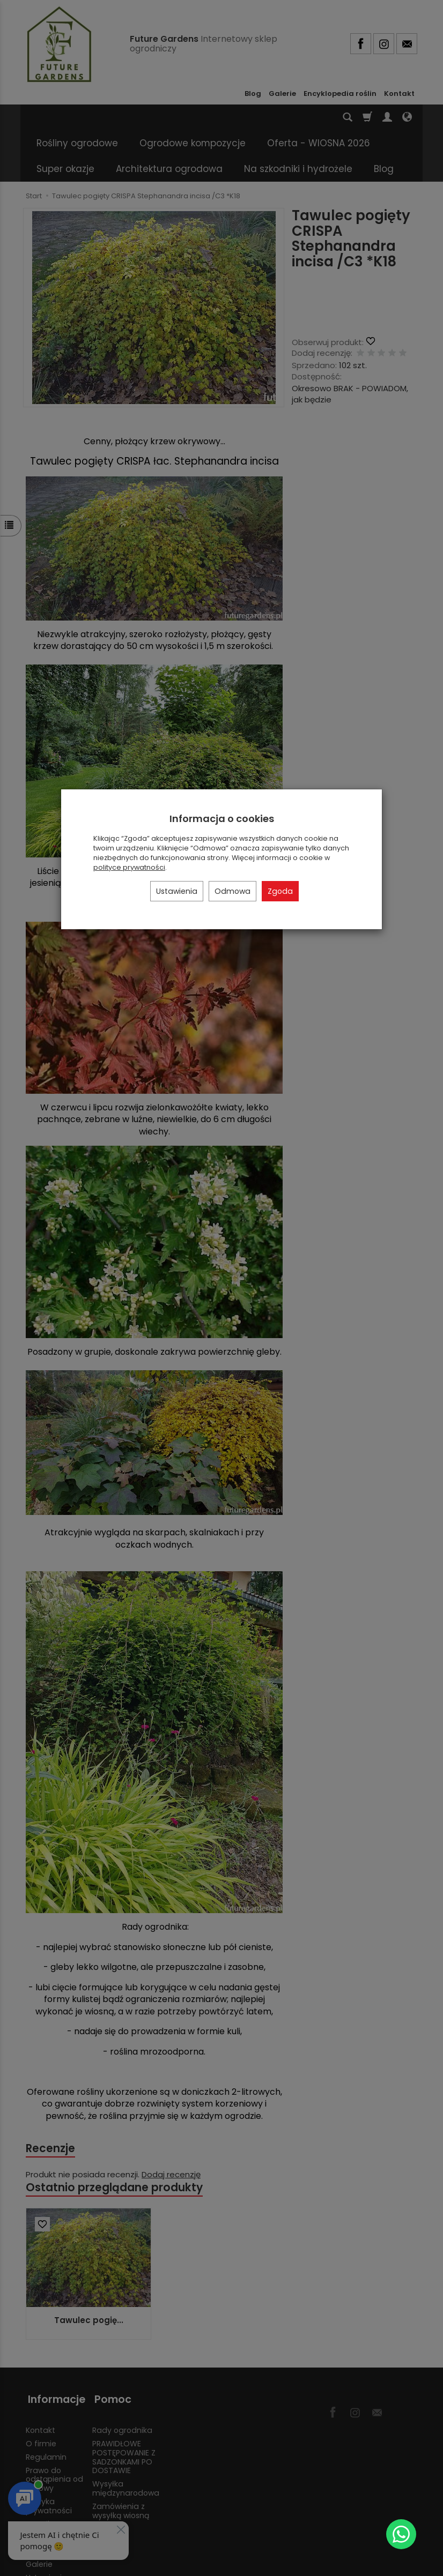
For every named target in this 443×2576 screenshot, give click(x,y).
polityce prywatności (129, 867)
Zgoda (280, 891)
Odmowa (232, 891)
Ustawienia (176, 891)
